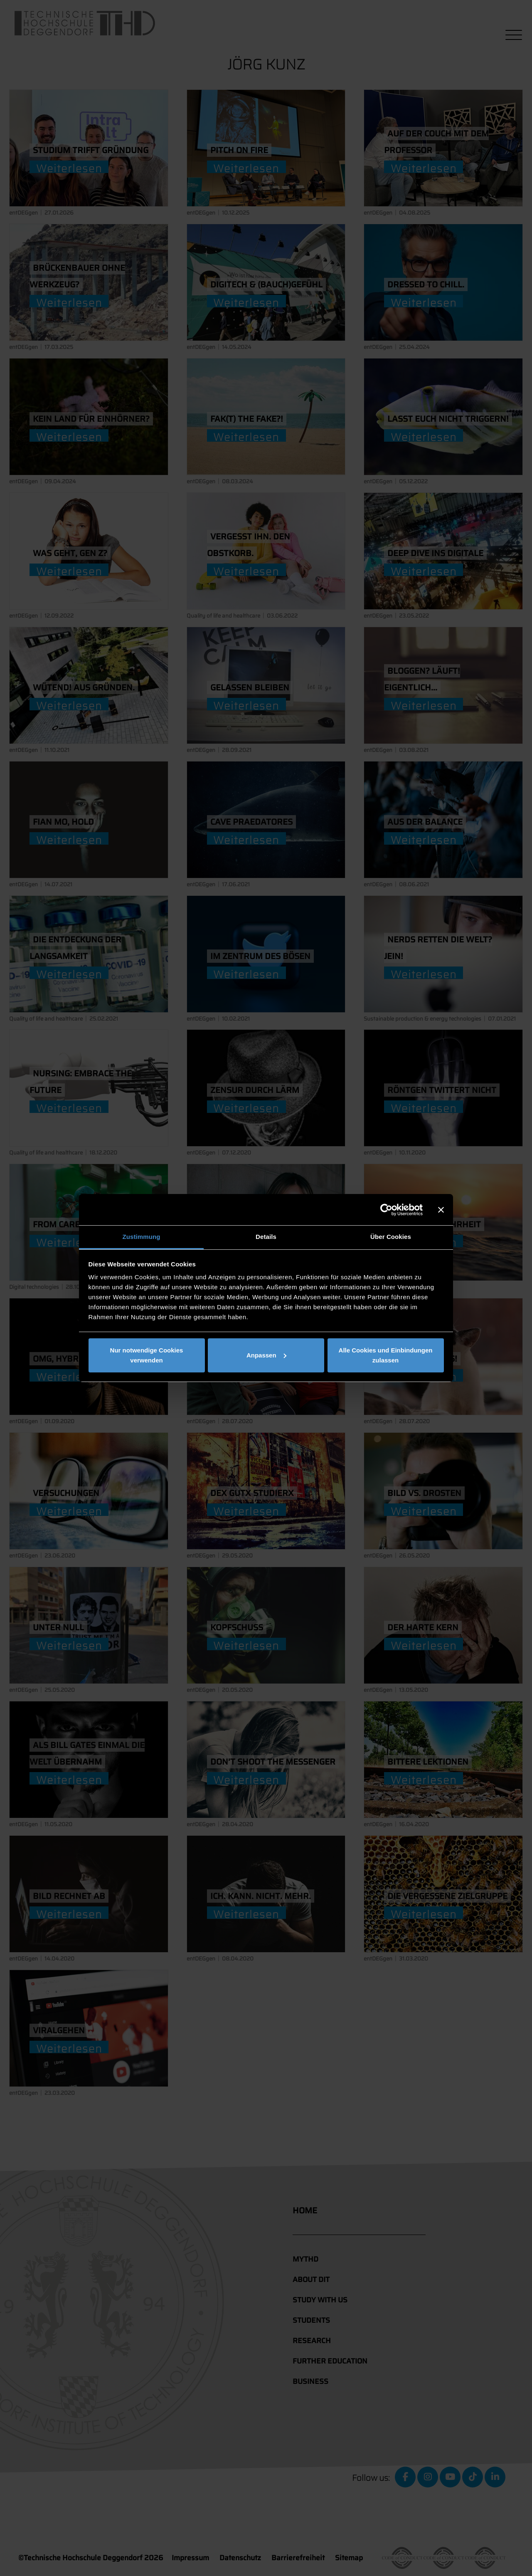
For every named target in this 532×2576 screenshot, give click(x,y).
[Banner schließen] (441, 1210)
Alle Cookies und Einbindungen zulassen (386, 1355)
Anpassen (266, 1355)
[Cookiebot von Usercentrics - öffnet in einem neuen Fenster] (386, 1210)
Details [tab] (266, 1236)
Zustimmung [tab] (141, 1236)
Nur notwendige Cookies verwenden (146, 1355)
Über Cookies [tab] (390, 1236)
